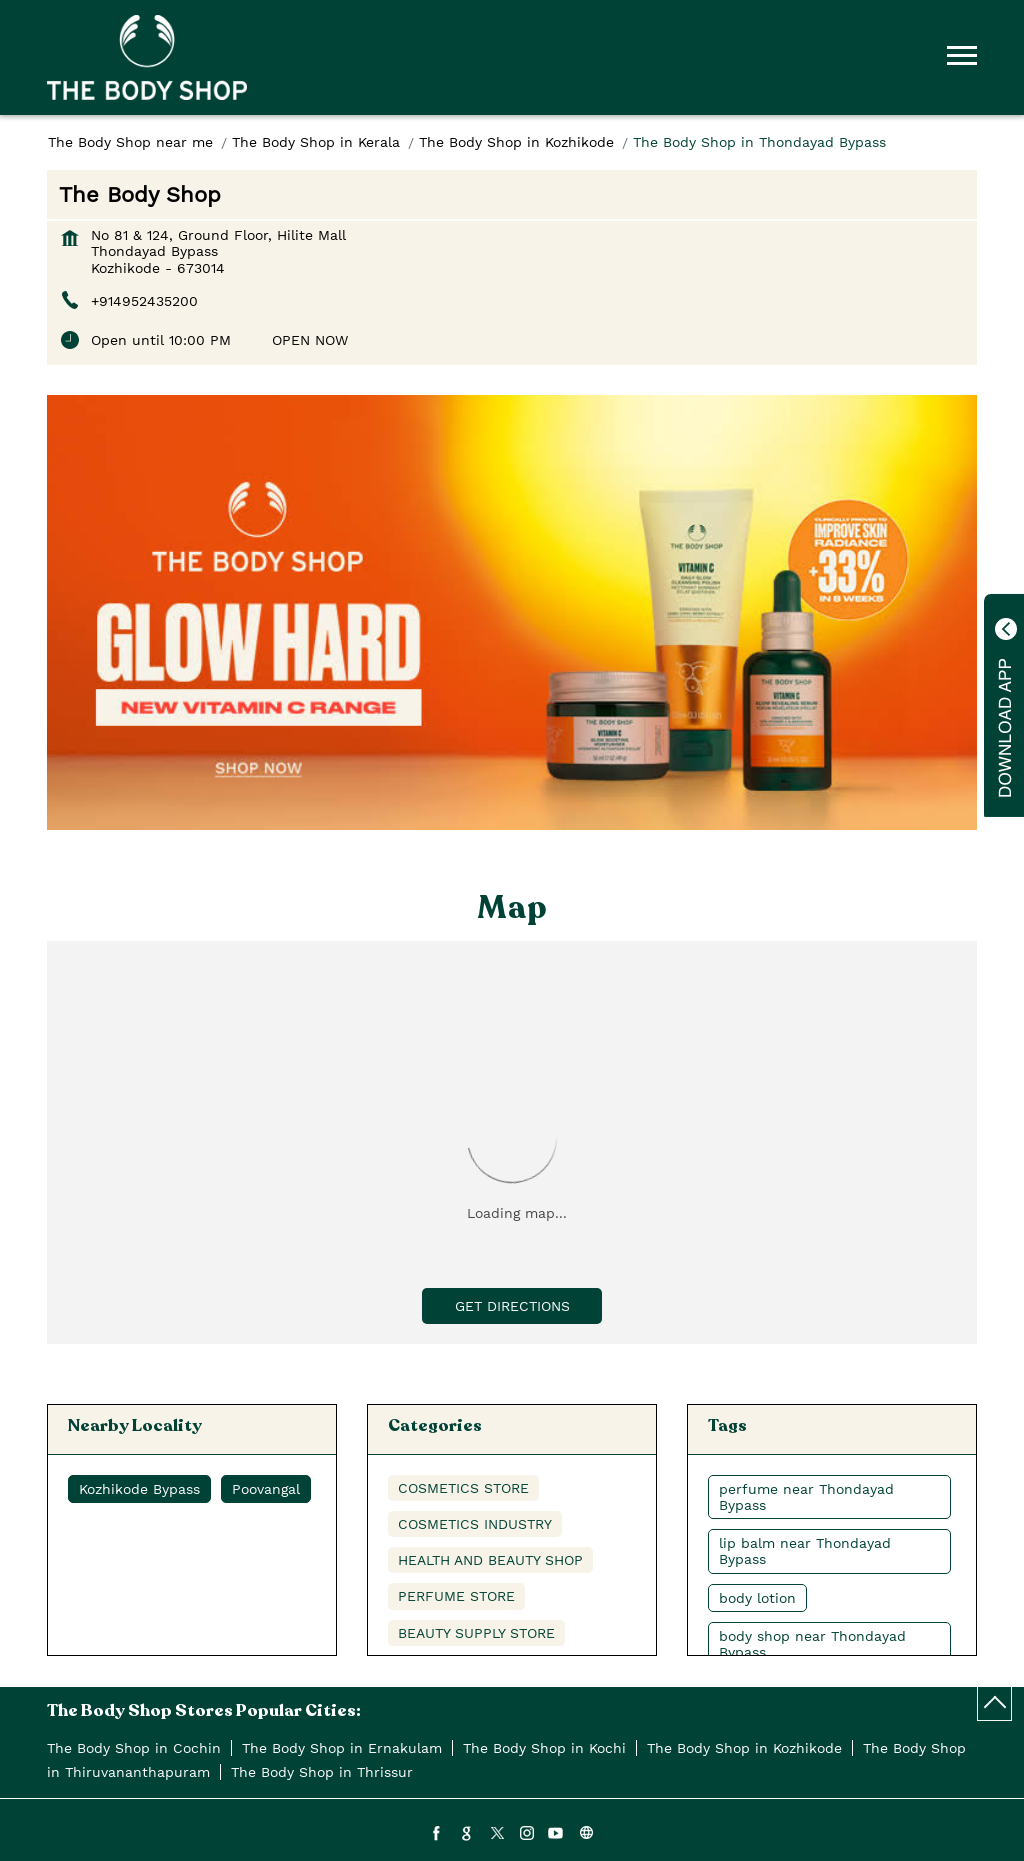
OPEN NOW (310, 340)
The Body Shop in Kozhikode (744, 1748)
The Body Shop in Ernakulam (342, 1748)
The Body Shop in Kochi (544, 1748)
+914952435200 (144, 301)
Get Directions (512, 1306)
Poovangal (266, 1489)
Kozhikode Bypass (139, 1489)
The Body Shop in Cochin (134, 1748)
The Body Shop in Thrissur (322, 1772)
